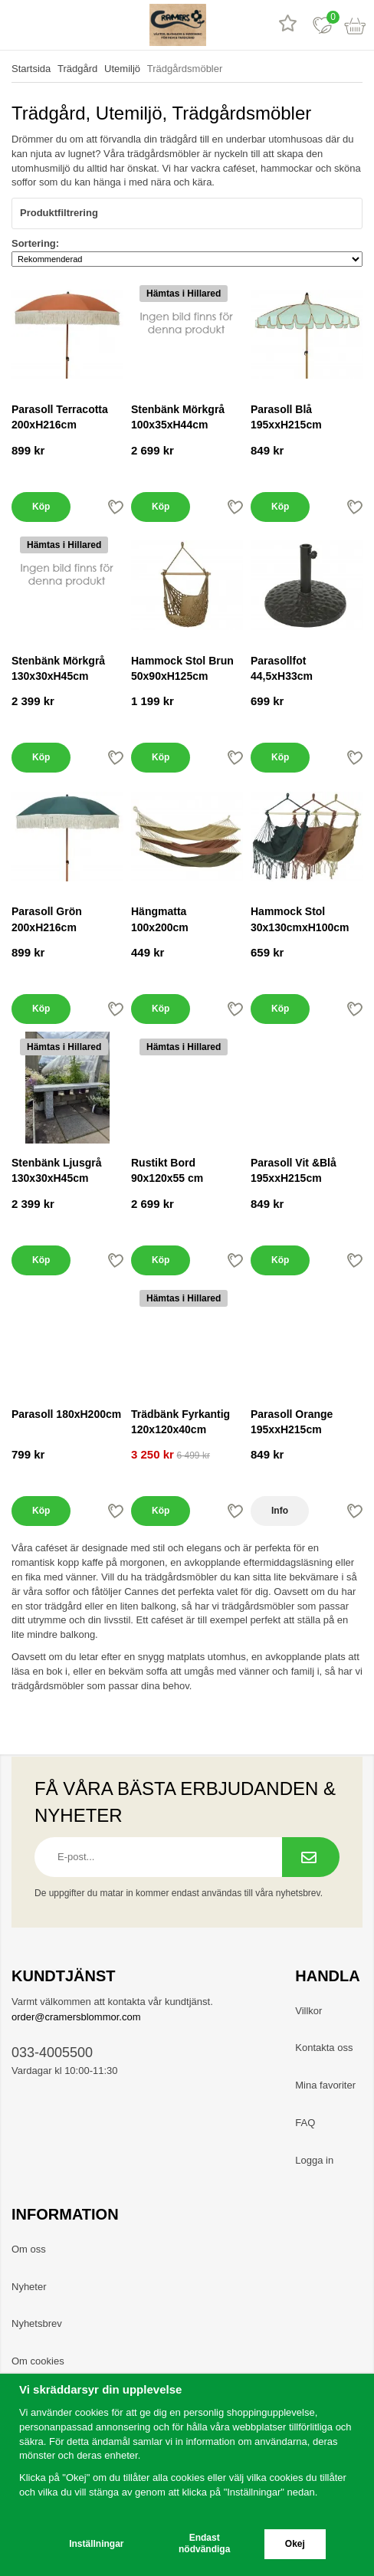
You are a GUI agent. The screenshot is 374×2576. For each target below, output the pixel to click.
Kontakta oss (324, 2047)
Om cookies (37, 2361)
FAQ (305, 2122)
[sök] (51, 25)
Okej (295, 2543)
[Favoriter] (322, 25)
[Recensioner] (288, 25)
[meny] (17, 25)
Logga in (314, 2160)
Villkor (308, 2010)
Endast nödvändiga (204, 2543)
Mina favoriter (325, 2085)
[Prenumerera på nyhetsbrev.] (311, 1857)
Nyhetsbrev (36, 2323)
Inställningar (96, 2543)
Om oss (28, 2249)
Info (279, 1510)
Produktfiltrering (187, 213)
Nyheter (29, 2286)
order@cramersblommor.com (76, 2017)
